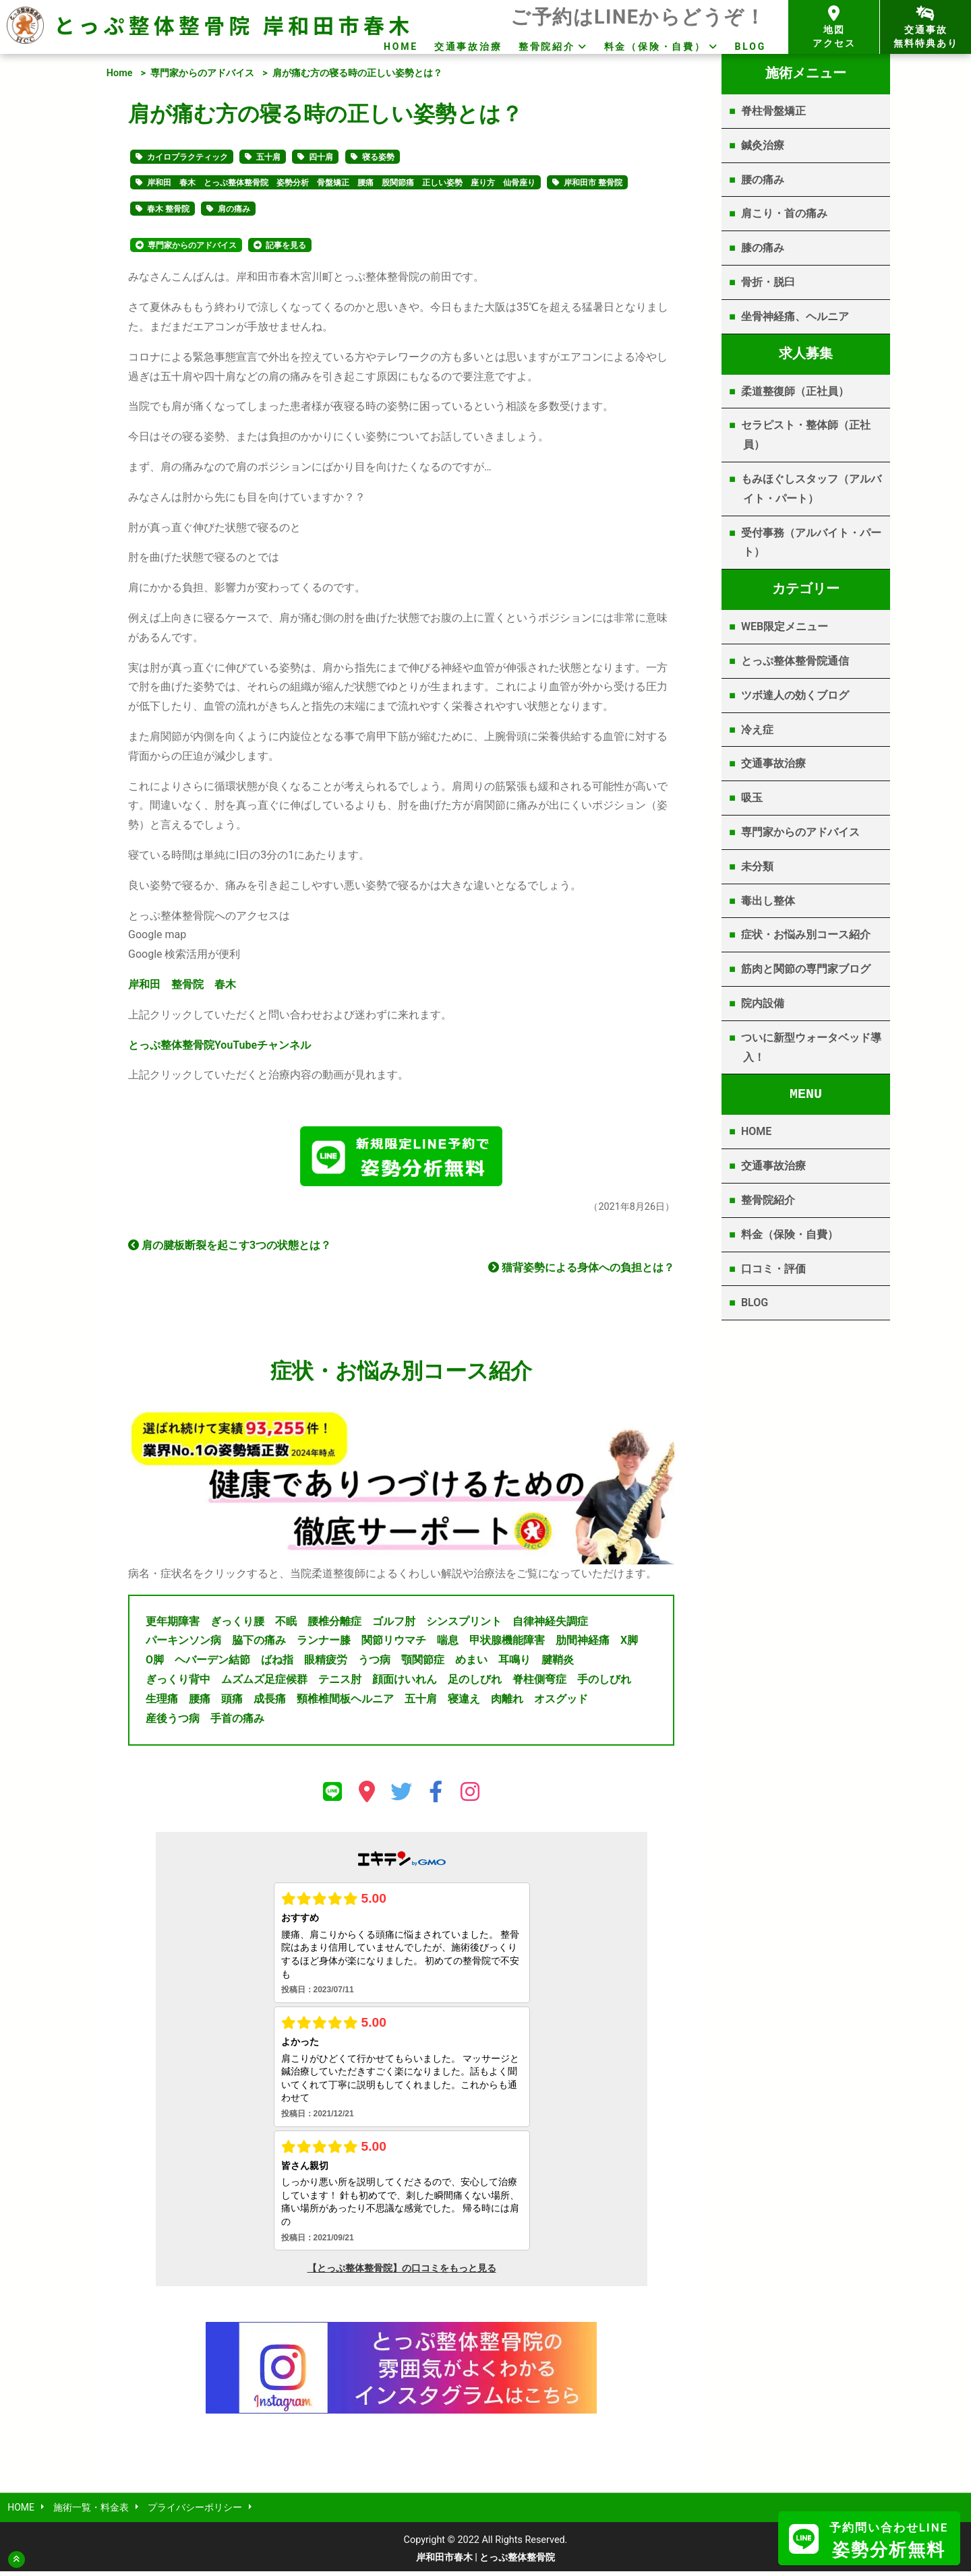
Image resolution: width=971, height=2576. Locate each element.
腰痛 (199, 1702)
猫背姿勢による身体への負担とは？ (581, 1271)
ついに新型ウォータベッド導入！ (811, 1047)
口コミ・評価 (773, 1268)
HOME (401, 46)
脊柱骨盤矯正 (773, 110)
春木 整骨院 (168, 209)
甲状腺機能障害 (507, 1644)
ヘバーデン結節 (212, 1663)
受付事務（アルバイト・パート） (811, 542)
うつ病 (374, 1663)
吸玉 (752, 797)
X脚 (629, 1644)
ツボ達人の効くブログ (795, 695)
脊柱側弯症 (539, 1683)
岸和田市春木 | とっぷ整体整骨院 (486, 2562)
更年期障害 (173, 1624)
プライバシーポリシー (197, 2511)
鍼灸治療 (762, 145)
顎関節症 (422, 1663)
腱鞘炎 (557, 1663)
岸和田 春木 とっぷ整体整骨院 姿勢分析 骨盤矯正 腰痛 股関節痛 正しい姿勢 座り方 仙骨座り (341, 182)
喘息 (448, 1644)
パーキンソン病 (183, 1644)
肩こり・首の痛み (784, 213)
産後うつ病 (173, 1721)
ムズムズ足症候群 (264, 1683)
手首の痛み (237, 1721)
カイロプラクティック (187, 157)
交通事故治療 (468, 46)
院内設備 (762, 1003)
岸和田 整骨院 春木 (182, 984)
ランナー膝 (324, 1644)
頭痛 (232, 1702)
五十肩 (268, 157)
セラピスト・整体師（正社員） (806, 435)
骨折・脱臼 (768, 282)
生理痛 (162, 1702)
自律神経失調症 (550, 1624)
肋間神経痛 (583, 1644)
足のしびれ (475, 1683)
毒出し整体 (768, 900)
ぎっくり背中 (178, 1683)
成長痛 (270, 1702)
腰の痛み (762, 179)
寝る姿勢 (378, 157)
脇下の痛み (259, 1644)
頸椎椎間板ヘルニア (345, 1702)
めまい (471, 1663)
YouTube (219, 1045)
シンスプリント (464, 1624)
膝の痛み (762, 247)
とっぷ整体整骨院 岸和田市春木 (233, 24)
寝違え (464, 1702)
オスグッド (561, 1702)
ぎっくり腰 (237, 1624)
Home (120, 73)
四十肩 (321, 157)
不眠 (286, 1624)
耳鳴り (514, 1663)
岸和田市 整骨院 (593, 182)
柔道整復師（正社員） (795, 391)
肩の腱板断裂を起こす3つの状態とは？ (229, 1249)
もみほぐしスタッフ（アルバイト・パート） (811, 488)
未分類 (757, 866)
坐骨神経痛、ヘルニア (795, 316)
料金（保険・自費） (655, 46)
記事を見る (286, 245)
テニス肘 (339, 1683)
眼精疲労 (325, 1663)
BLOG (750, 46)
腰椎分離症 (334, 1624)
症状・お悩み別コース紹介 (806, 934)
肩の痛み (234, 209)
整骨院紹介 (547, 46)
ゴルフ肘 (393, 1624)
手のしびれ (604, 1683)
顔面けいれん (404, 1683)
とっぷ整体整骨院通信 (795, 660)
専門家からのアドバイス (202, 73)
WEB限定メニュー (784, 626)
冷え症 (757, 729)
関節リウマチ (393, 1644)
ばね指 (277, 1663)
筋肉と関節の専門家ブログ (806, 968)
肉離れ (507, 1702)
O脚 (155, 1663)
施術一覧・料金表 (92, 2511)
